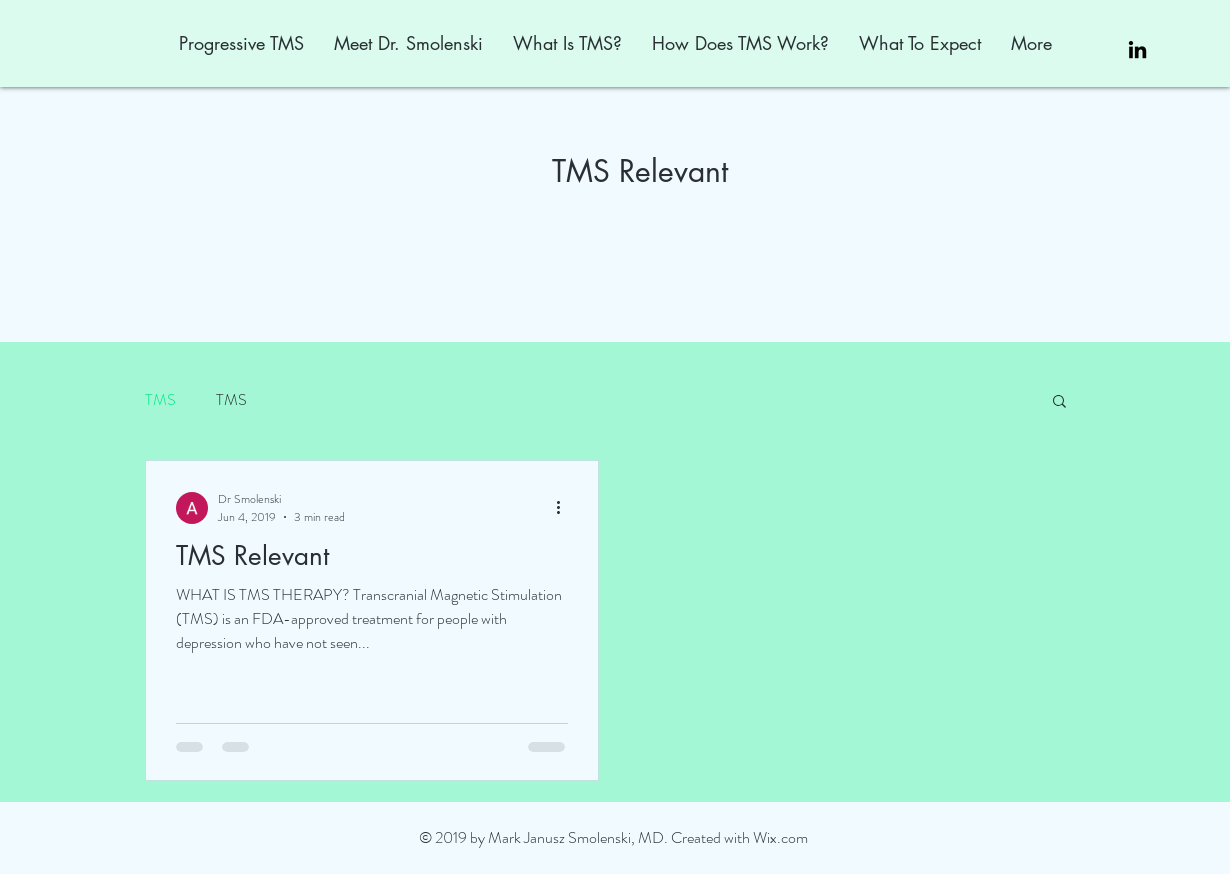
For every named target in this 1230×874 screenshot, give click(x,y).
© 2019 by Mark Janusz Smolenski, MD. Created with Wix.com (613, 837)
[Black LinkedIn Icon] (1137, 49)
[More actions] (565, 508)
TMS (160, 400)
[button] (1059, 402)
